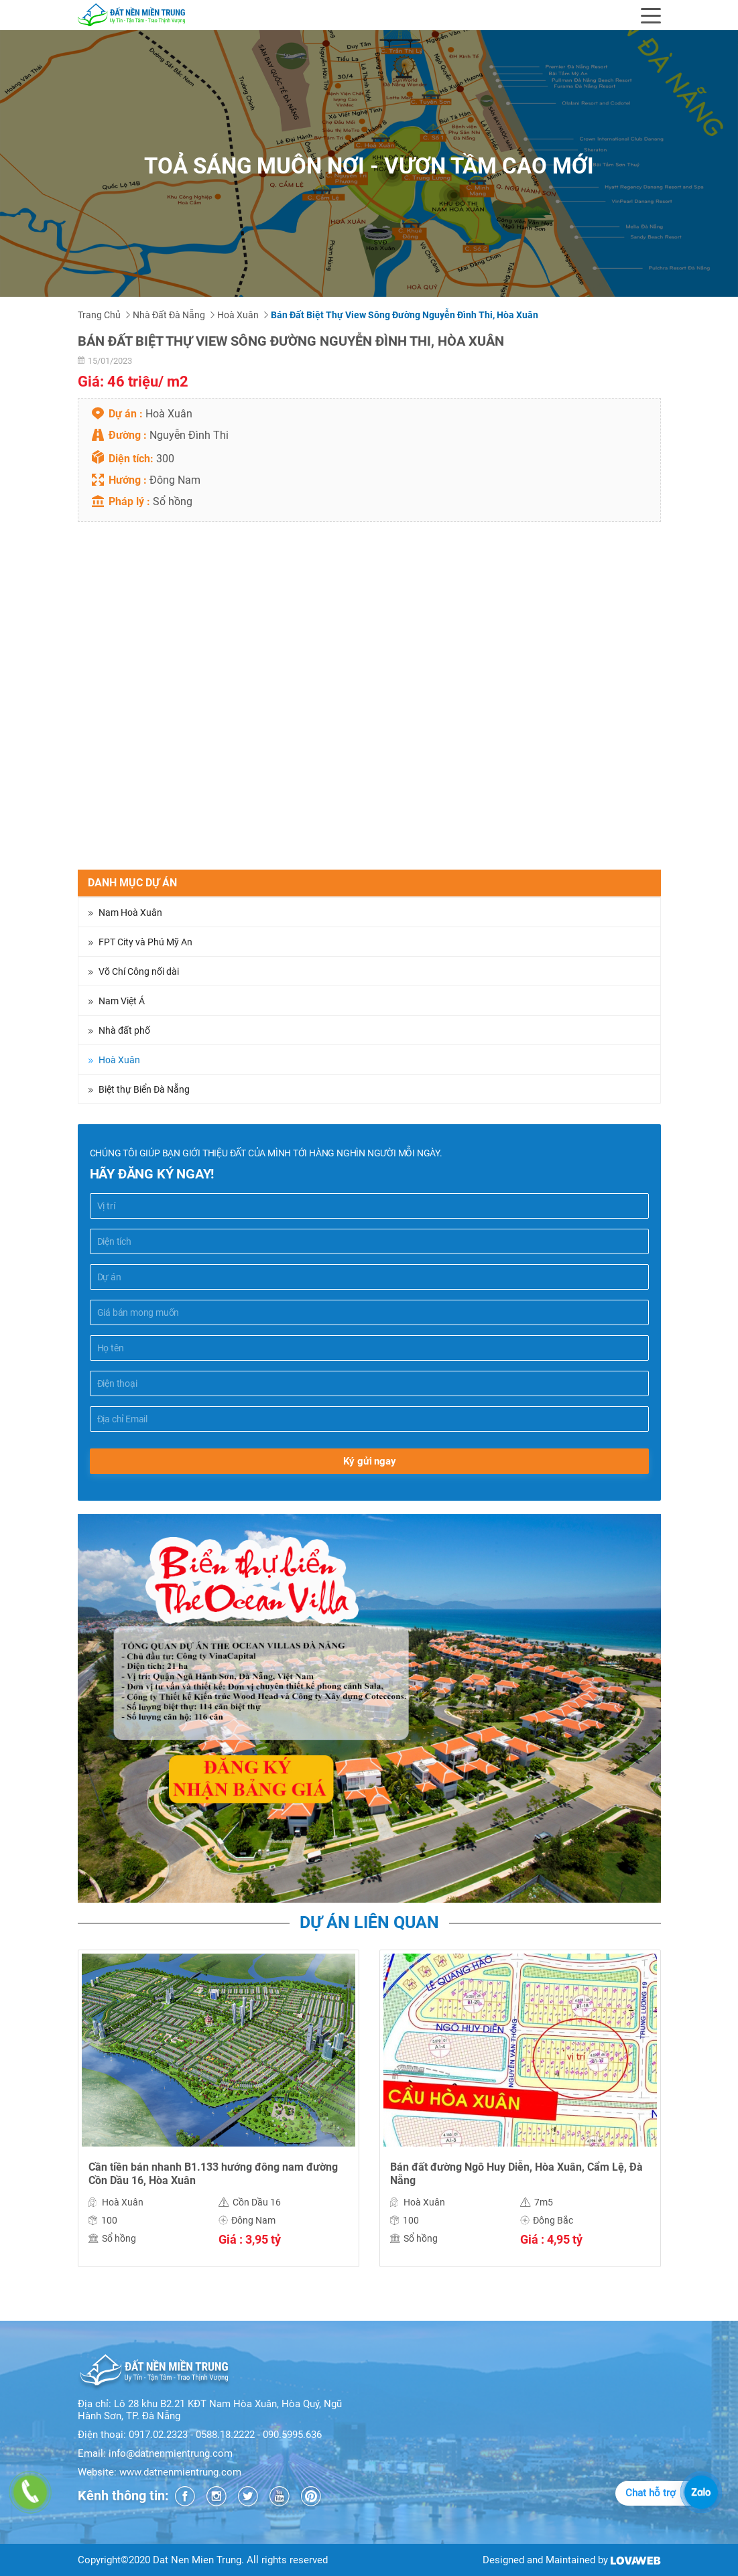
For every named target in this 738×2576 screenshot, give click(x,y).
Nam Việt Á (122, 1001)
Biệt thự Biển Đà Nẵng (144, 1089)
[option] (218, 2118)
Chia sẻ (95, 862)
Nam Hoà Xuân (130, 912)
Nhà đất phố (124, 1030)
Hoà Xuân (238, 315)
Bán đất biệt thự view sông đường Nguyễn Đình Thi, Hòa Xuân (404, 315)
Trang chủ (99, 315)
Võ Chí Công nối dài (139, 971)
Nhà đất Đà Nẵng (169, 315)
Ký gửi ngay (369, 1461)
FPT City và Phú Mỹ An (145, 942)
